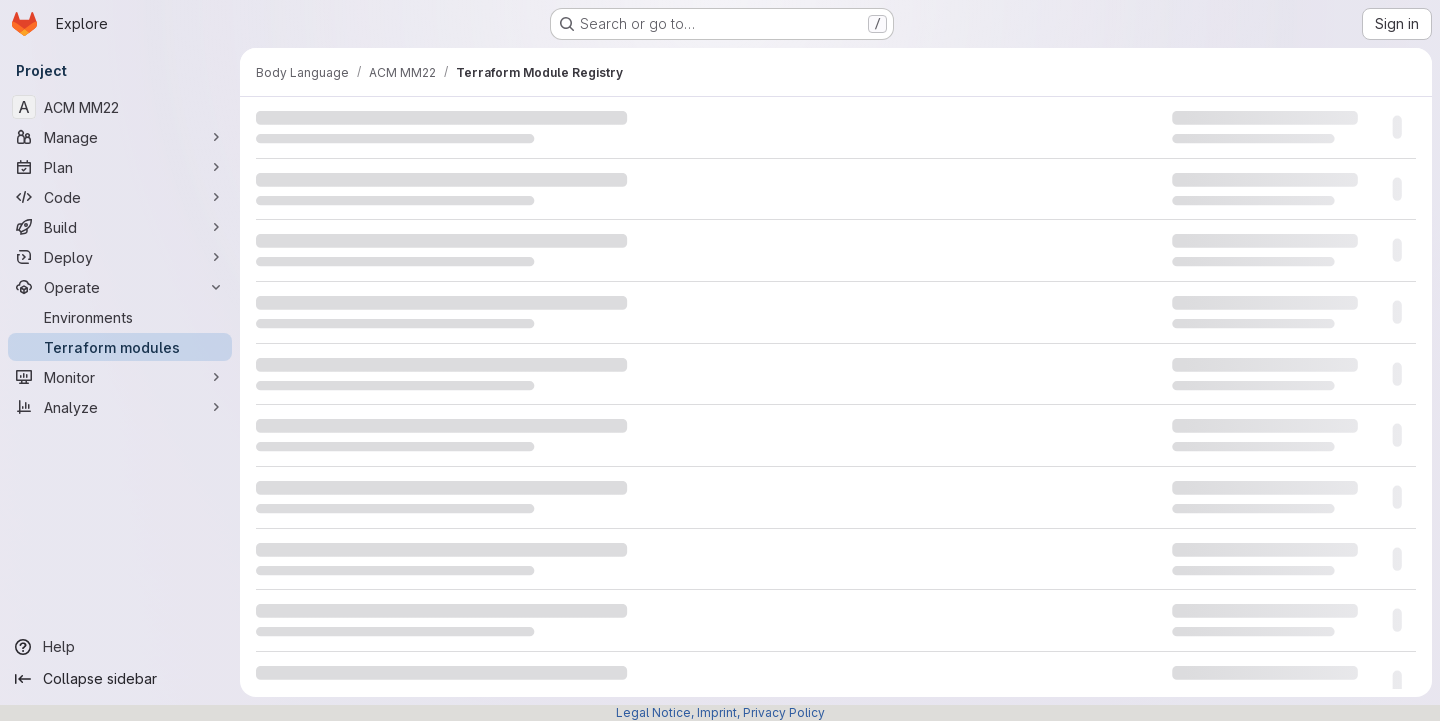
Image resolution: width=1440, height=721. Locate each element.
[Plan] (120, 167)
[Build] (120, 227)
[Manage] (120, 137)
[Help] (120, 647)
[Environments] (120, 317)
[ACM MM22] (120, 107)
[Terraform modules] (120, 347)
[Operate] (120, 287)
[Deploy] (120, 257)
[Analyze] (120, 407)
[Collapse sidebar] (120, 679)
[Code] (120, 197)
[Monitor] (120, 377)
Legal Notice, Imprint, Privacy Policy (720, 712)
